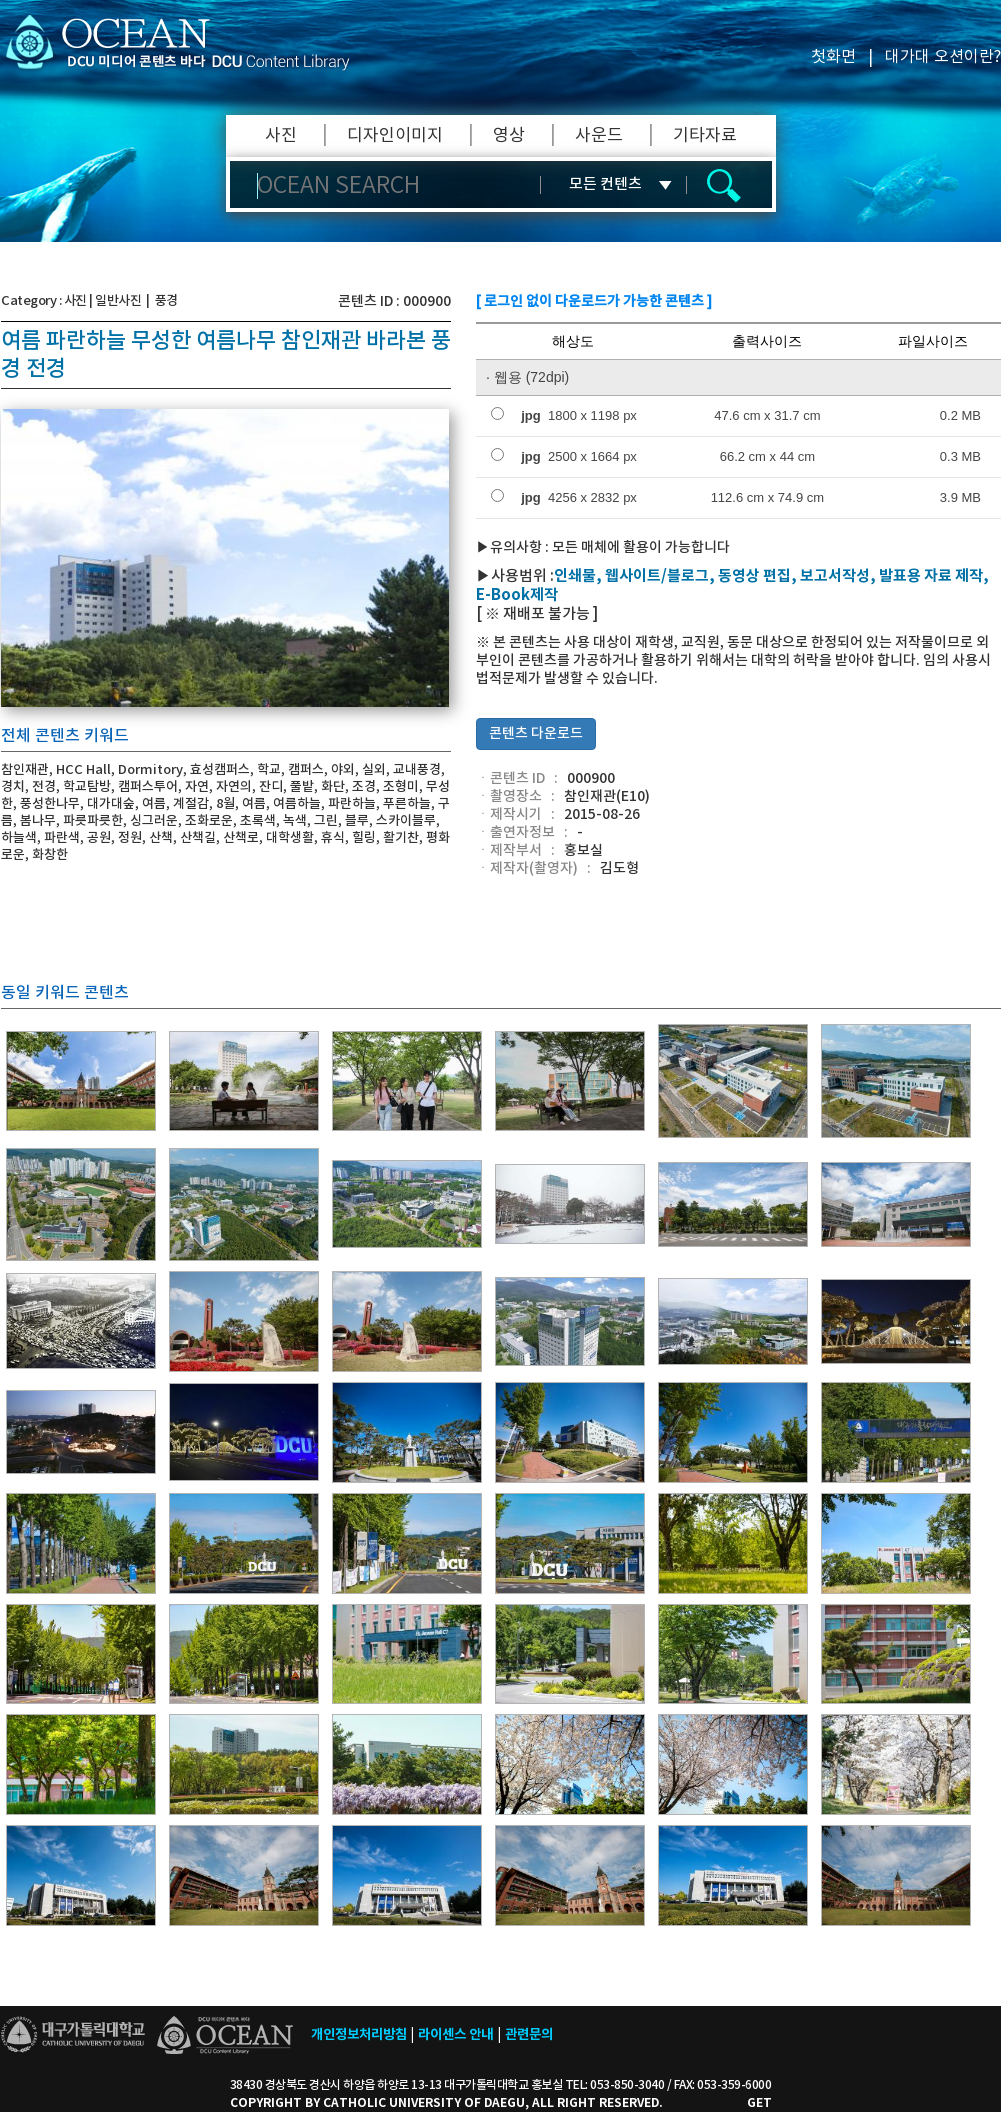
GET (759, 2103)
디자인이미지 (395, 136)
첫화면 (833, 57)
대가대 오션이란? (943, 57)
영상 (509, 136)
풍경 (166, 301)
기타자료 (705, 136)
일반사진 (118, 301)
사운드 (599, 136)
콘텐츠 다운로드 (536, 733)
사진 (281, 136)
